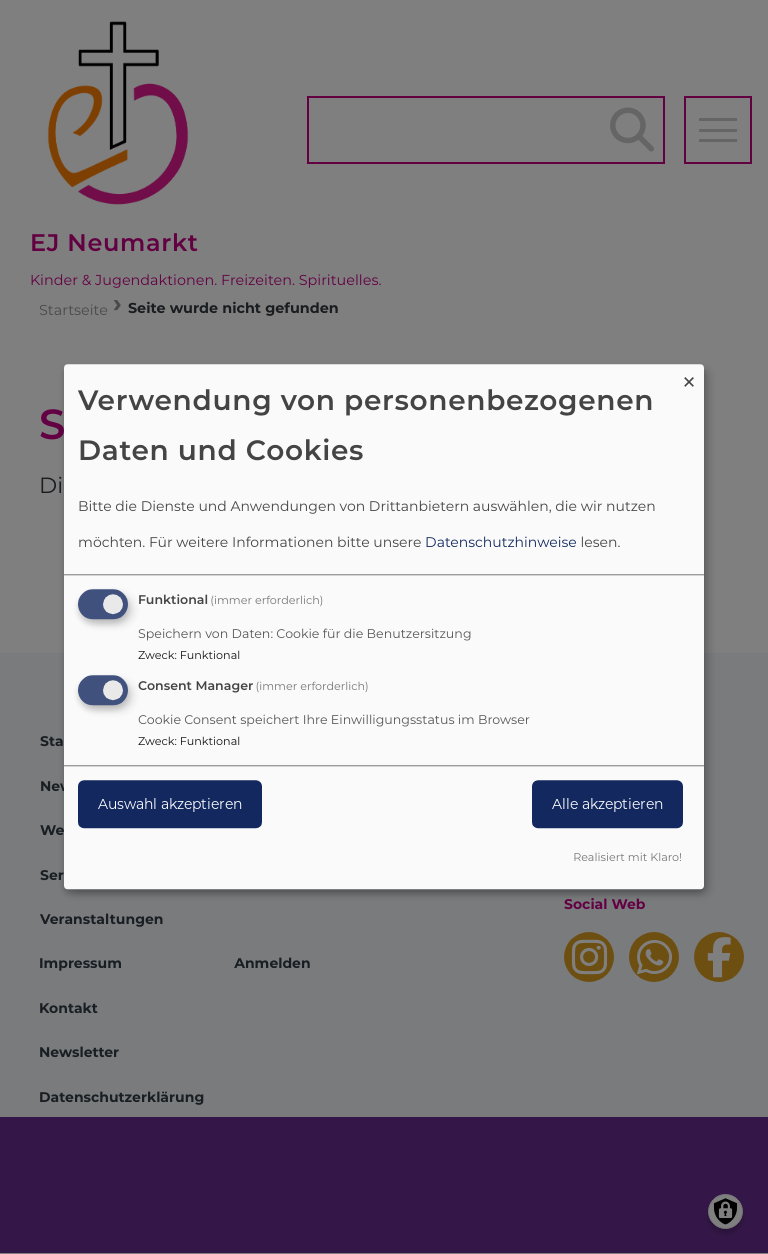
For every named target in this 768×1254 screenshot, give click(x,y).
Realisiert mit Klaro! (627, 858)
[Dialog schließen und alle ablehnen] (689, 376)
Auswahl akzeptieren (170, 804)
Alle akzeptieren (607, 804)
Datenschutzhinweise (501, 542)
